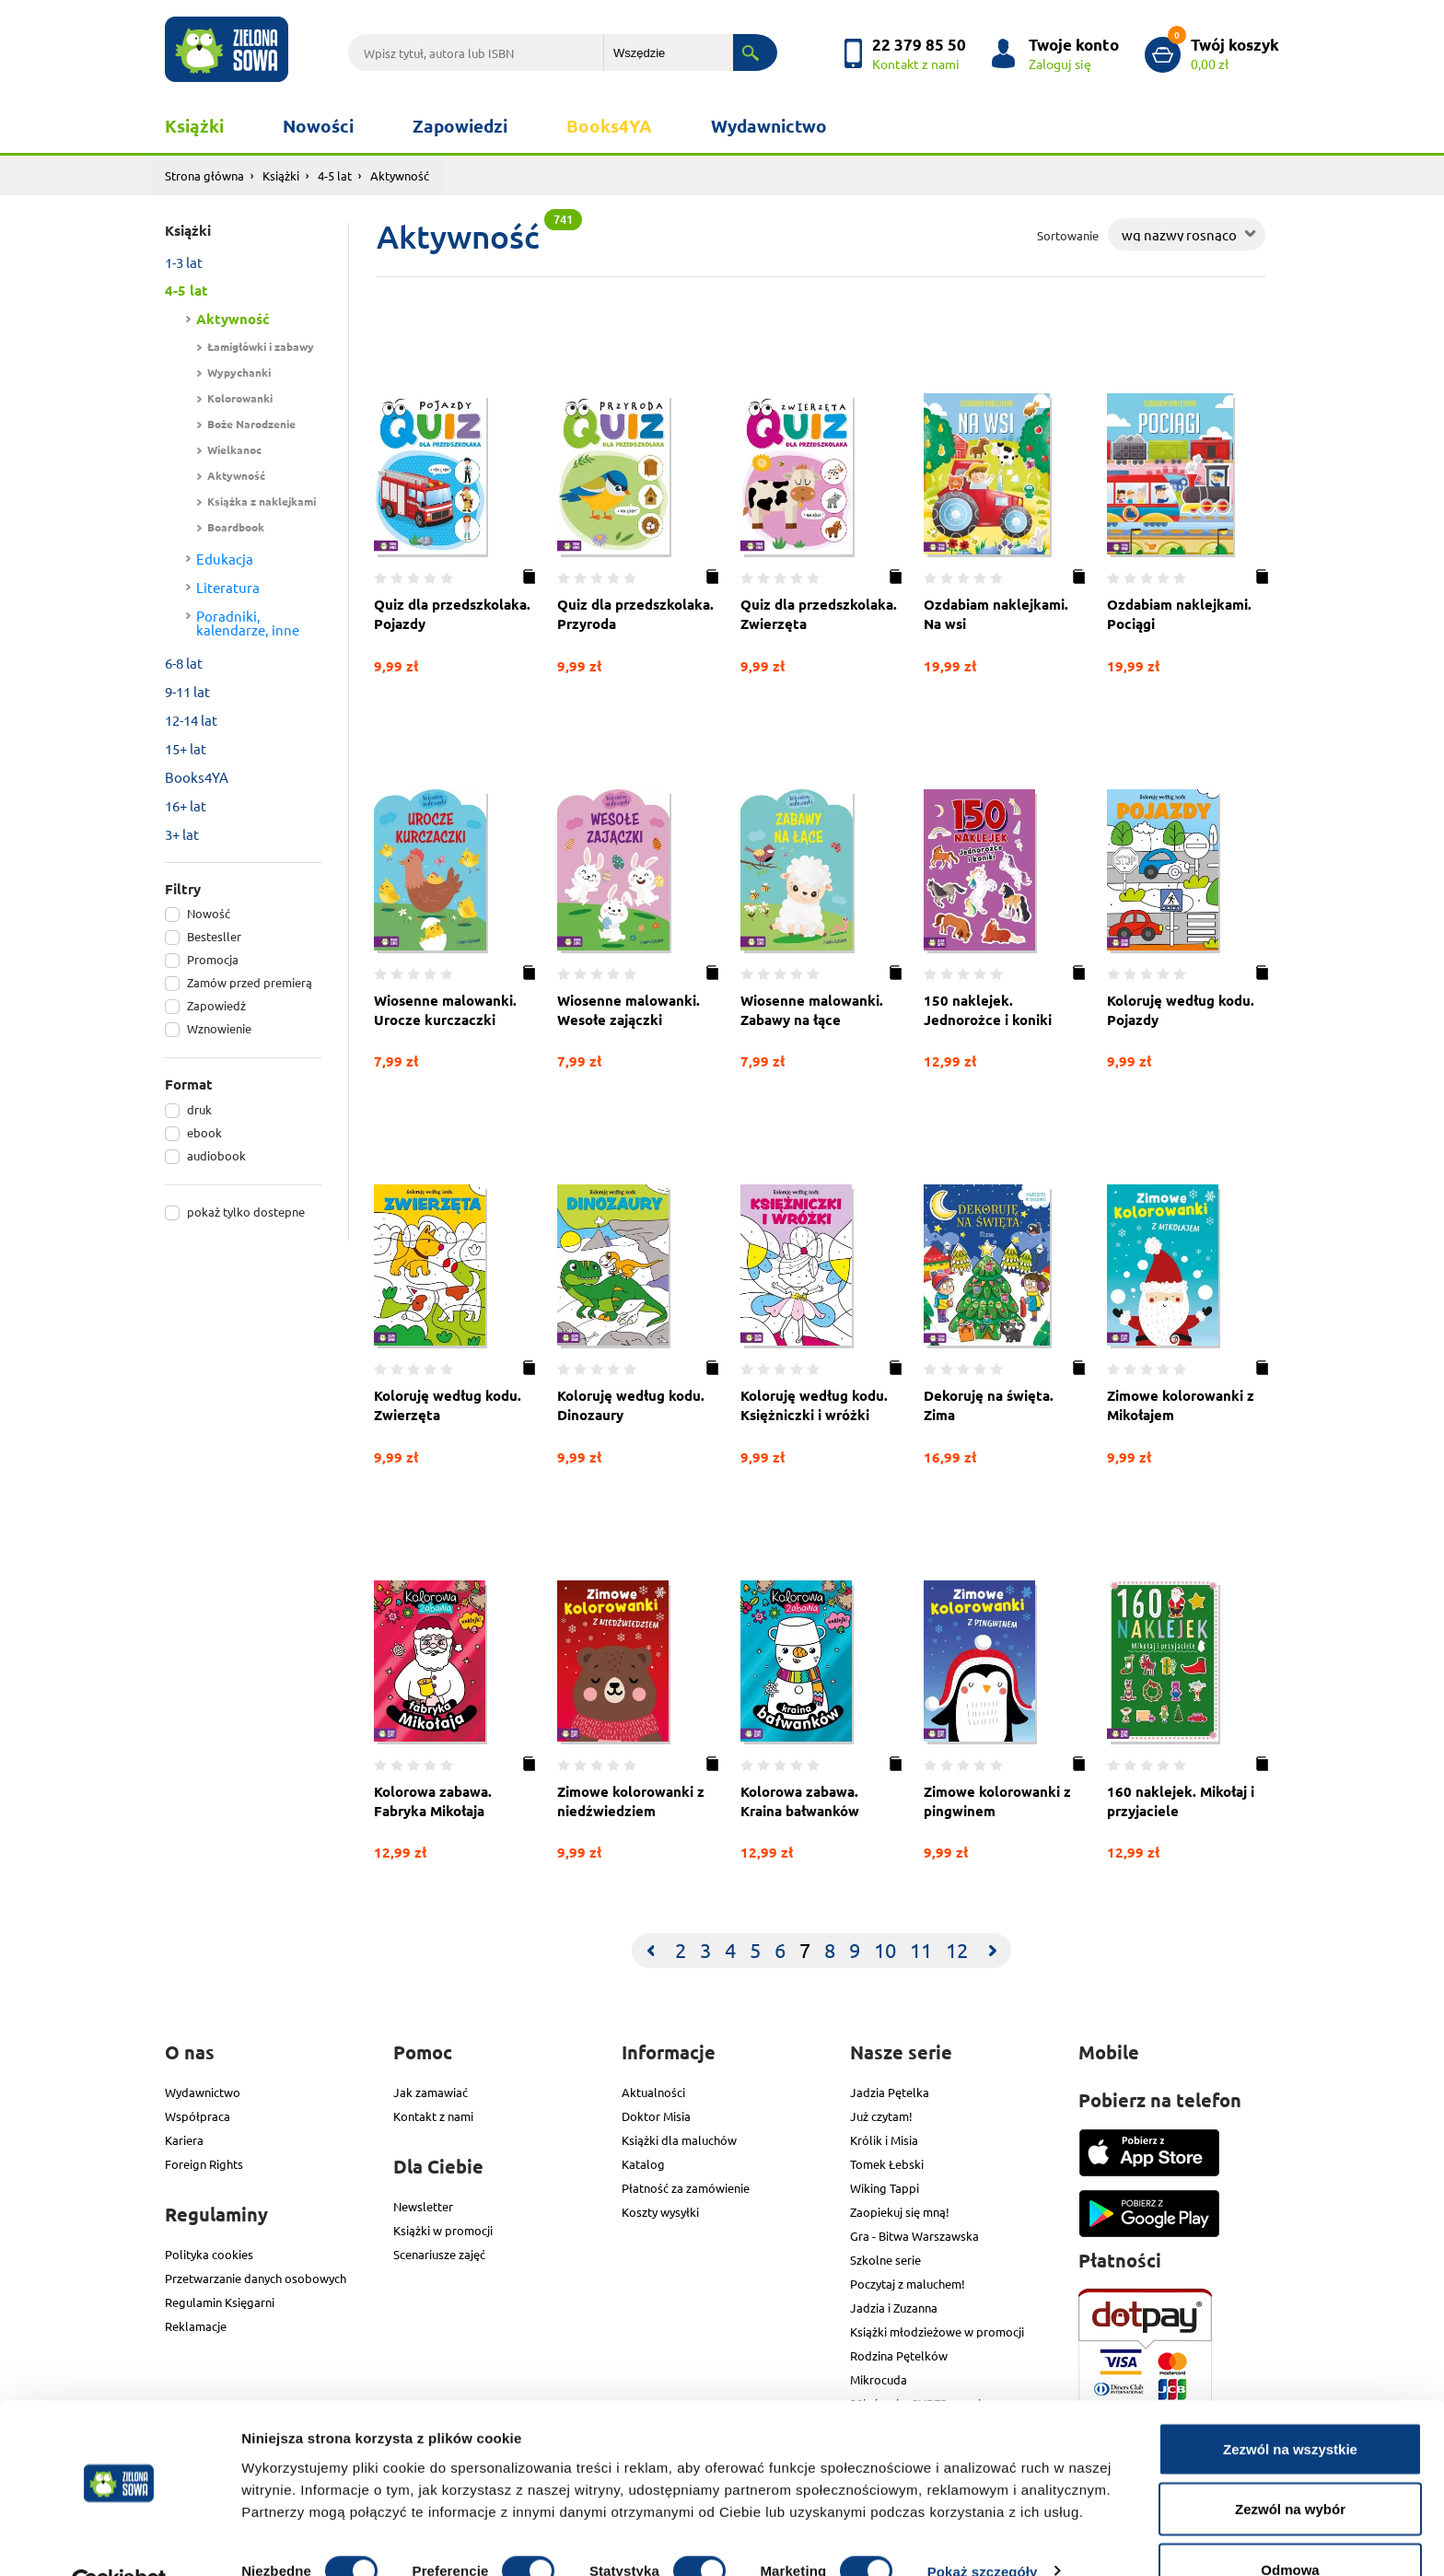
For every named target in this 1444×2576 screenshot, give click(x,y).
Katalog (643, 2162)
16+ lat (185, 805)
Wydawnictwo (769, 125)
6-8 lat (184, 662)
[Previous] (650, 1948)
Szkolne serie (885, 2258)
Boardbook (235, 526)
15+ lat (185, 748)
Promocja (213, 959)
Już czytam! (881, 2114)
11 (921, 1948)
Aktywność (233, 318)
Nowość (208, 913)
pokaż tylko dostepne (246, 1212)
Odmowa (1290, 2527)
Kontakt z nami (433, 2114)
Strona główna (204, 175)
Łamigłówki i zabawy (260, 346)
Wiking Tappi (884, 2186)
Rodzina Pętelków (899, 2353)
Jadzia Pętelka (889, 2090)
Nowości (318, 125)
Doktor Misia (656, 2114)
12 (957, 1948)
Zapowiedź (216, 1005)
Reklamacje (196, 2324)
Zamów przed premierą (249, 982)
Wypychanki (239, 372)
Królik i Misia (884, 2138)
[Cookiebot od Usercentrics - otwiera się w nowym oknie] (119, 2540)
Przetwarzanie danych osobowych (255, 2276)
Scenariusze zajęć (439, 2252)
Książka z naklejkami (261, 501)
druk (199, 1109)
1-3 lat (184, 262)
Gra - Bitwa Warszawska (914, 2234)
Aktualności (653, 2090)
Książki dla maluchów (679, 2138)
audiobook (216, 1155)
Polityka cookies (209, 2252)
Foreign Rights (204, 2162)
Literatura (228, 587)
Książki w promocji (443, 2228)
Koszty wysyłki (660, 2210)
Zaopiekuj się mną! (899, 2210)
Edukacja (224, 558)
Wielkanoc (234, 449)
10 (885, 1948)
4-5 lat (335, 175)
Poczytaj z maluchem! (907, 2282)
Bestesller (214, 936)
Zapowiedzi (460, 125)
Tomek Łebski (887, 2162)
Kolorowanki (240, 397)
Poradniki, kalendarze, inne (247, 622)
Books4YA (609, 125)
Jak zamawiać (430, 2090)
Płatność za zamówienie (686, 2186)
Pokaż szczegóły (982, 2528)
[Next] (992, 1948)
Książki (194, 125)
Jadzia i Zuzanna (893, 2306)
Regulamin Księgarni (219, 2300)
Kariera (184, 2138)
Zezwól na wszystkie (1290, 2406)
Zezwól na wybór (1290, 2467)
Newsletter (423, 2204)
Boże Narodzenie (251, 423)
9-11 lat (187, 691)
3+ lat (182, 834)
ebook (204, 1132)
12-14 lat (191, 720)
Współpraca (197, 2114)
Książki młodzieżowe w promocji (937, 2329)
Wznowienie (219, 1028)
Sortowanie (1068, 235)
